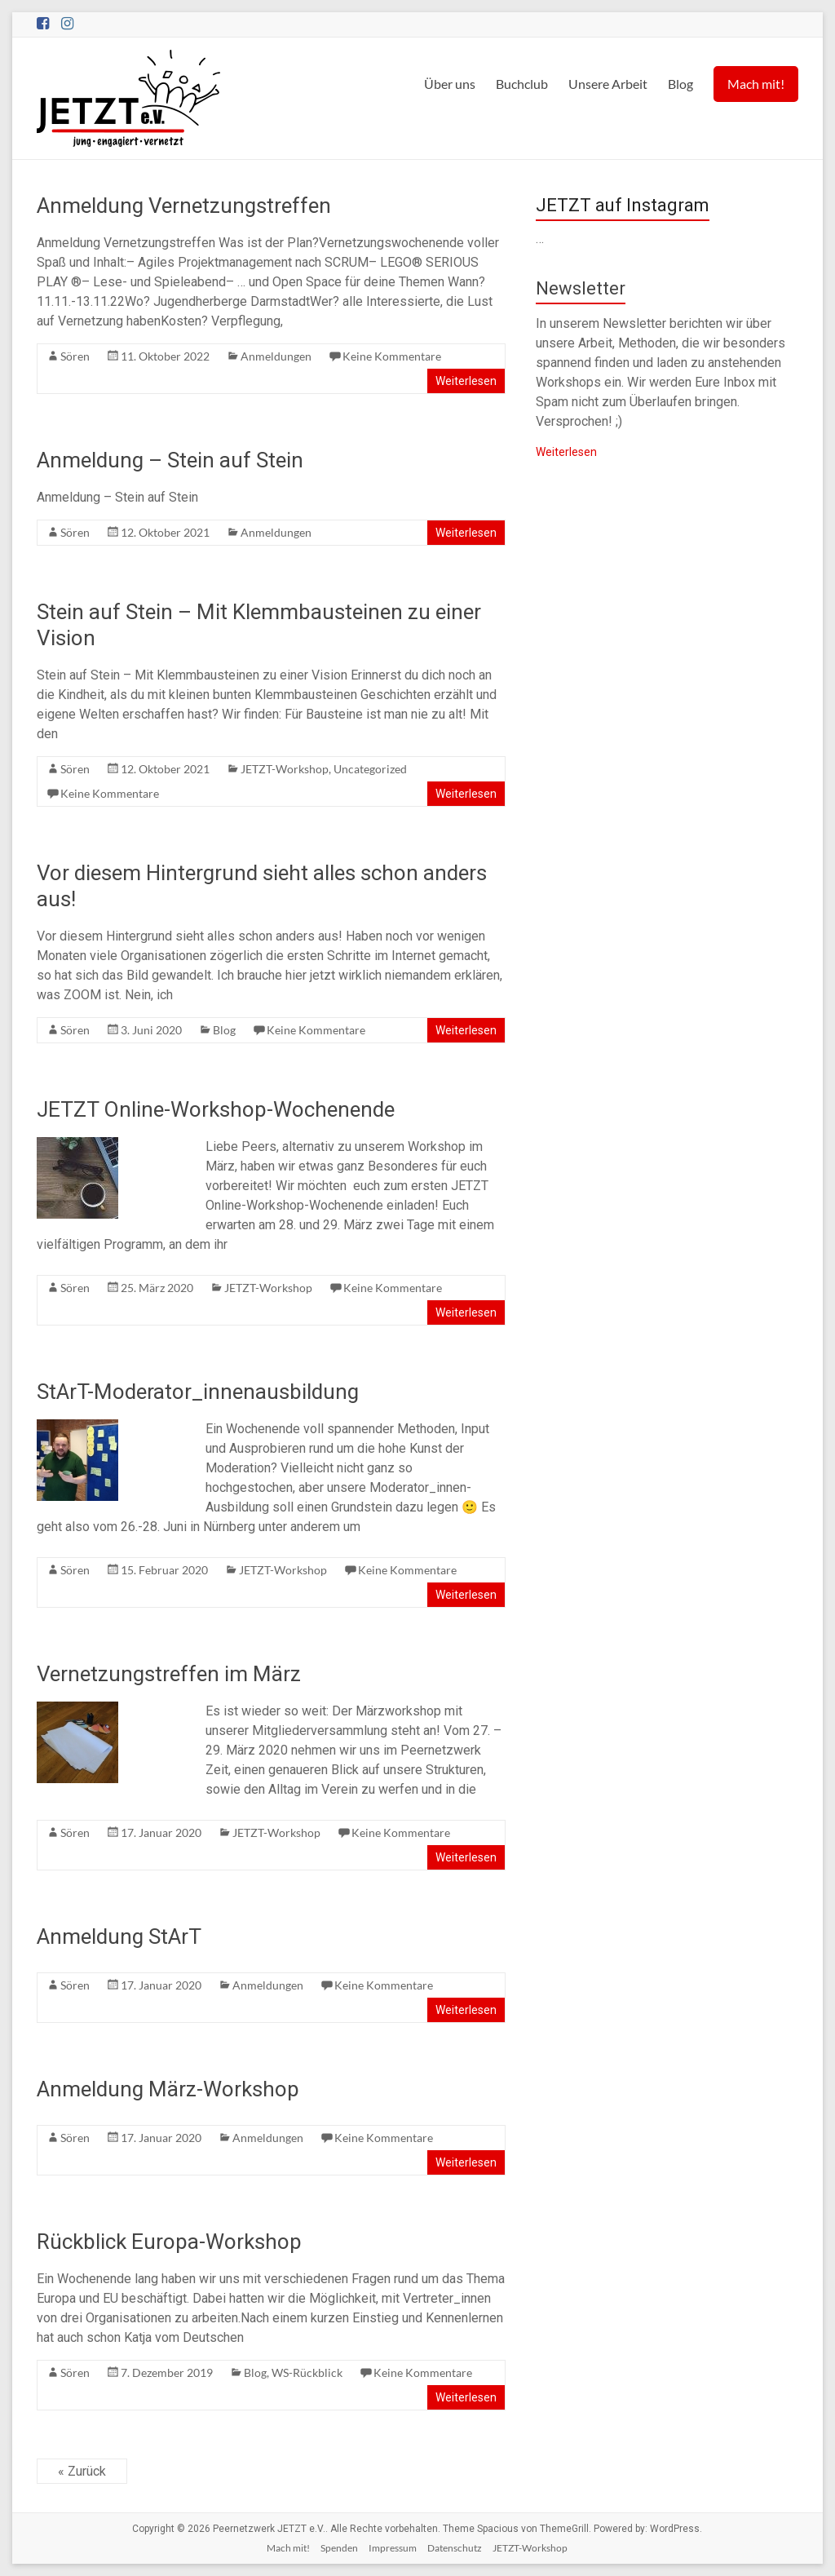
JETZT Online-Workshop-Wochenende (216, 1109)
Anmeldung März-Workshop (168, 2089)
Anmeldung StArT (119, 1936)
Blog (680, 83)
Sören (75, 356)
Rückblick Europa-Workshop (169, 2241)
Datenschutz (454, 2548)
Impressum (393, 2548)
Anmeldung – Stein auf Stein (170, 460)
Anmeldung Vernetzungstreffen (184, 205)
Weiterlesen (466, 380)
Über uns (449, 83)
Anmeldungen (276, 356)
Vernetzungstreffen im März (169, 1674)
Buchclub (522, 83)
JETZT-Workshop (285, 769)
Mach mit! (755, 83)
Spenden (339, 2548)
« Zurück (82, 2471)
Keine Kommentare (391, 356)
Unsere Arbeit (607, 83)
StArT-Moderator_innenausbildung (198, 1391)
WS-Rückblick (307, 2372)
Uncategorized (370, 769)
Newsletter (580, 288)
